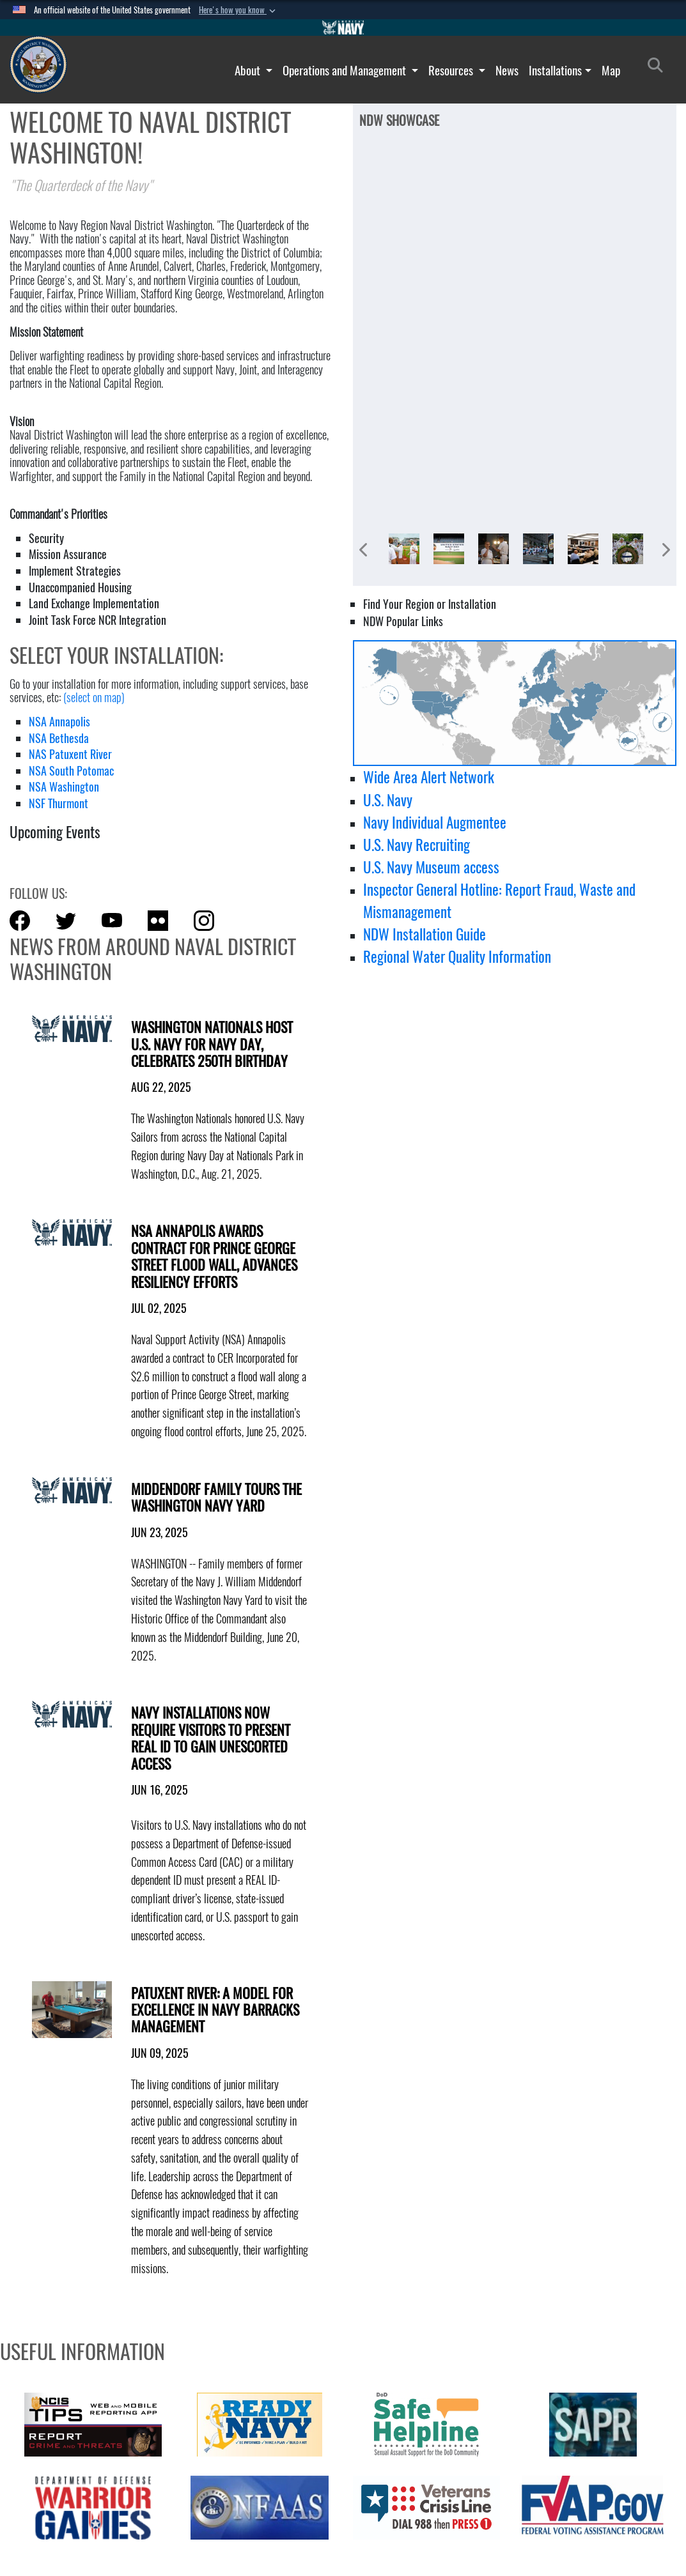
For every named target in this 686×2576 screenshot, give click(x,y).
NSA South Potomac (71, 771)
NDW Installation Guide (424, 934)
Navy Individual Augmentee (434, 822)
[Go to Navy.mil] (343, 27)
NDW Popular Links (403, 621)
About (249, 70)
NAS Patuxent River (70, 754)
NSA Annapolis (59, 722)
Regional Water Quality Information (457, 956)
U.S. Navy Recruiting (416, 844)
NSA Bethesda (59, 738)
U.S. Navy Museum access (431, 867)
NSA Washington (64, 787)
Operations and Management (346, 70)
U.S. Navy (387, 800)
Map (611, 70)
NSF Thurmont (58, 803)
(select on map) (94, 697)
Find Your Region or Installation (429, 604)
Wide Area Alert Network (428, 777)
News (506, 70)
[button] (238, 10)
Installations (555, 70)
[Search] (658, 67)
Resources (452, 70)
